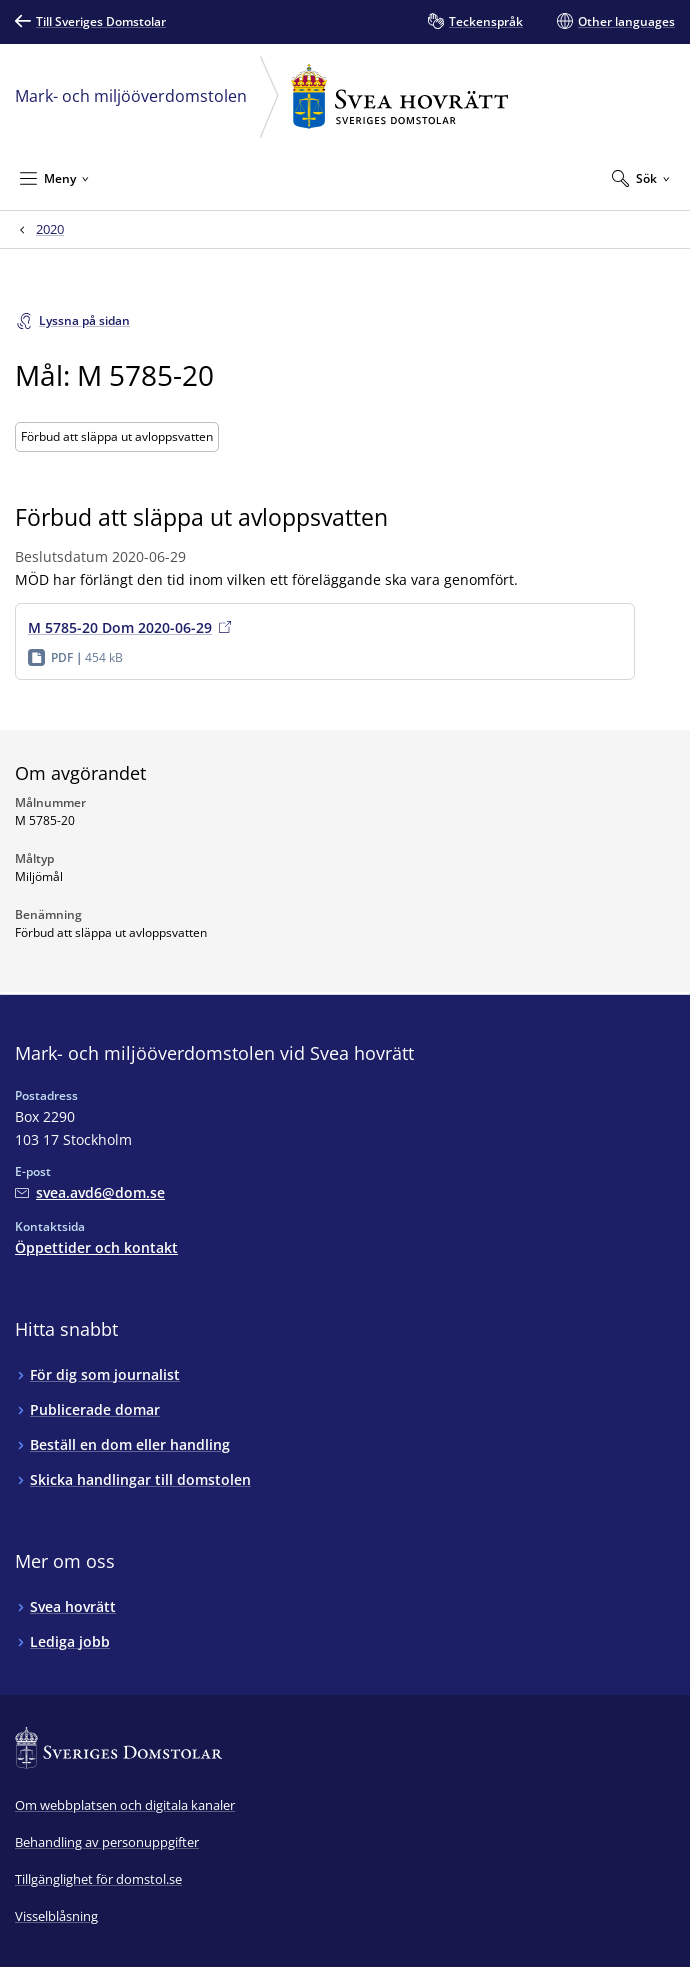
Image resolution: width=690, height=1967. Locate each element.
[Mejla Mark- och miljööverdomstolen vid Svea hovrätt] (90, 1192)
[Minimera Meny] (54, 178)
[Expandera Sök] (641, 178)
